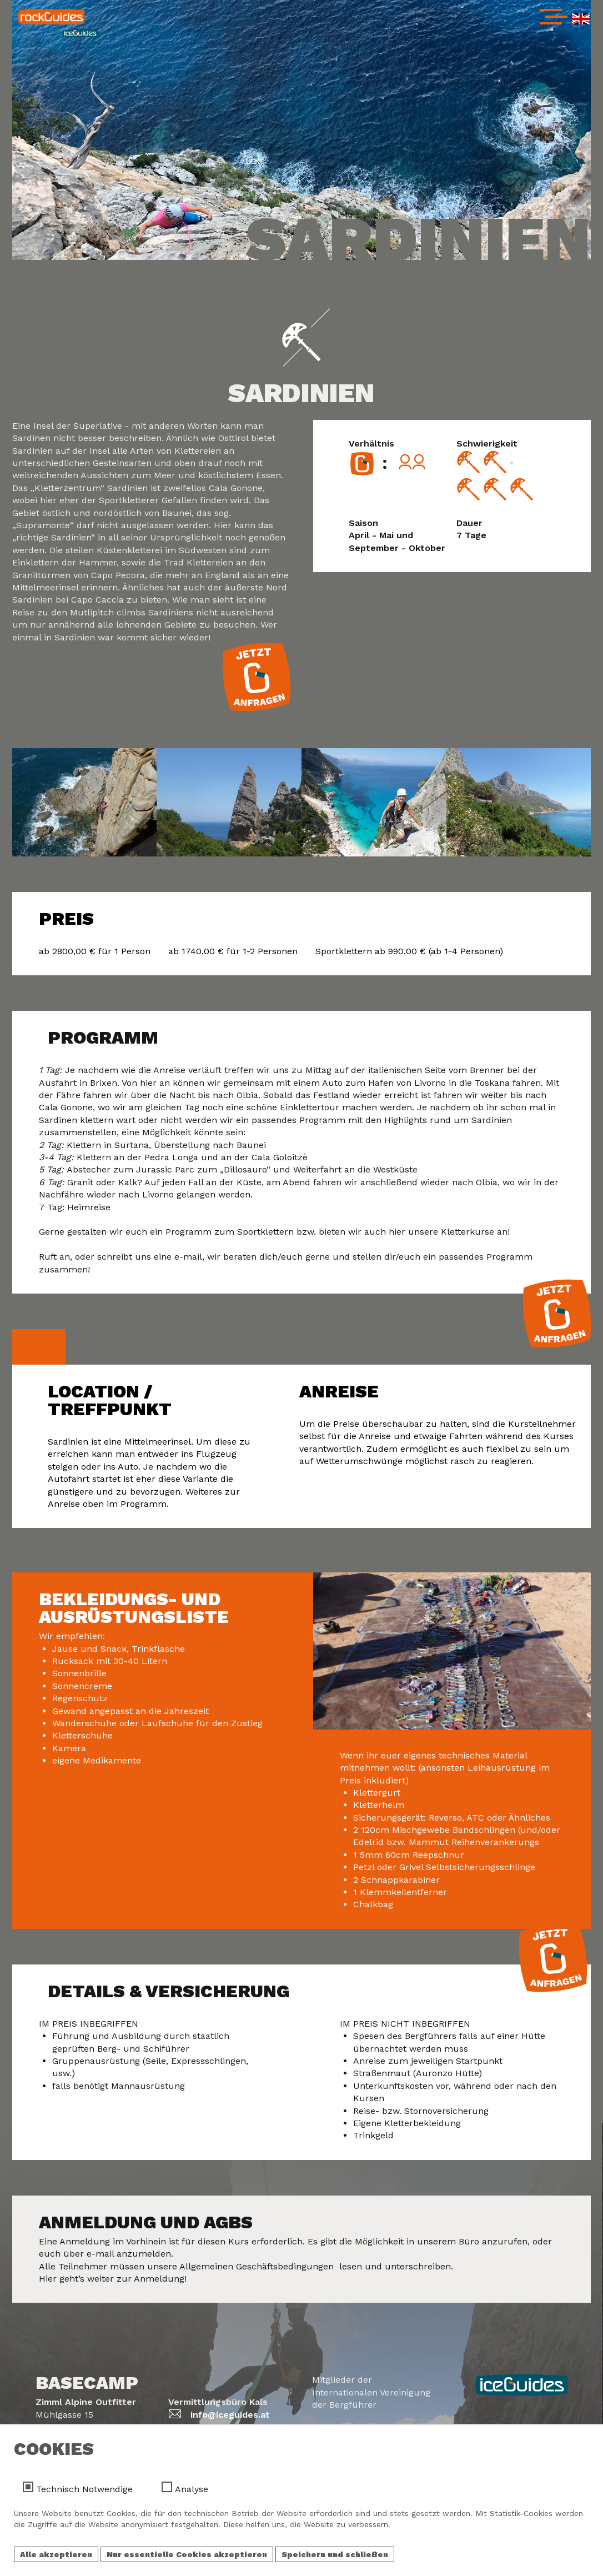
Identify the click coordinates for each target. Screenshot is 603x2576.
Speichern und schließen (335, 2557)
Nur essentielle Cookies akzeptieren (187, 2557)
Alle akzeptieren (56, 2557)
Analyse (191, 2491)
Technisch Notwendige (84, 2491)
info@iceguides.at (230, 2414)
